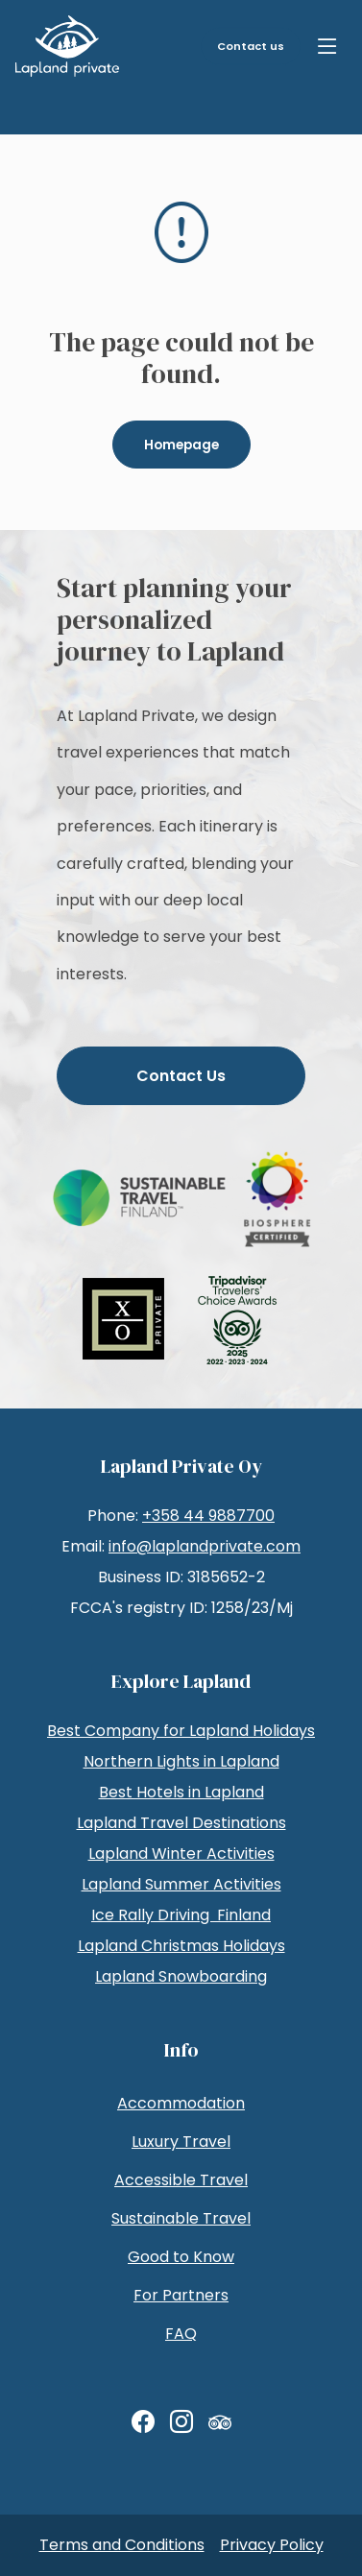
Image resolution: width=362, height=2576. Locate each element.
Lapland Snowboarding (181, 1976)
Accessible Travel (181, 2180)
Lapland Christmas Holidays (181, 1946)
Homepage (181, 445)
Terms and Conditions (122, 2545)
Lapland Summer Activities (181, 1884)
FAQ (181, 2334)
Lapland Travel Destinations (181, 1823)
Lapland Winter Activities (181, 1853)
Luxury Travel (181, 2142)
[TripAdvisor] (219, 2422)
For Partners (181, 2295)
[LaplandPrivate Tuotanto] (67, 46)
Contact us (250, 46)
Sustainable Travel (181, 2218)
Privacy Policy (272, 2545)
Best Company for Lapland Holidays (181, 1731)
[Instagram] (181, 2422)
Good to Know (181, 2257)
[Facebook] (143, 2422)
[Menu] (327, 46)
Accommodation (181, 2103)
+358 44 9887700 (208, 1516)
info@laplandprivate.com (205, 1546)
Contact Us (181, 1076)
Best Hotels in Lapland (181, 1792)
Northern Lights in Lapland (181, 1761)
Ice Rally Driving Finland (181, 1915)
